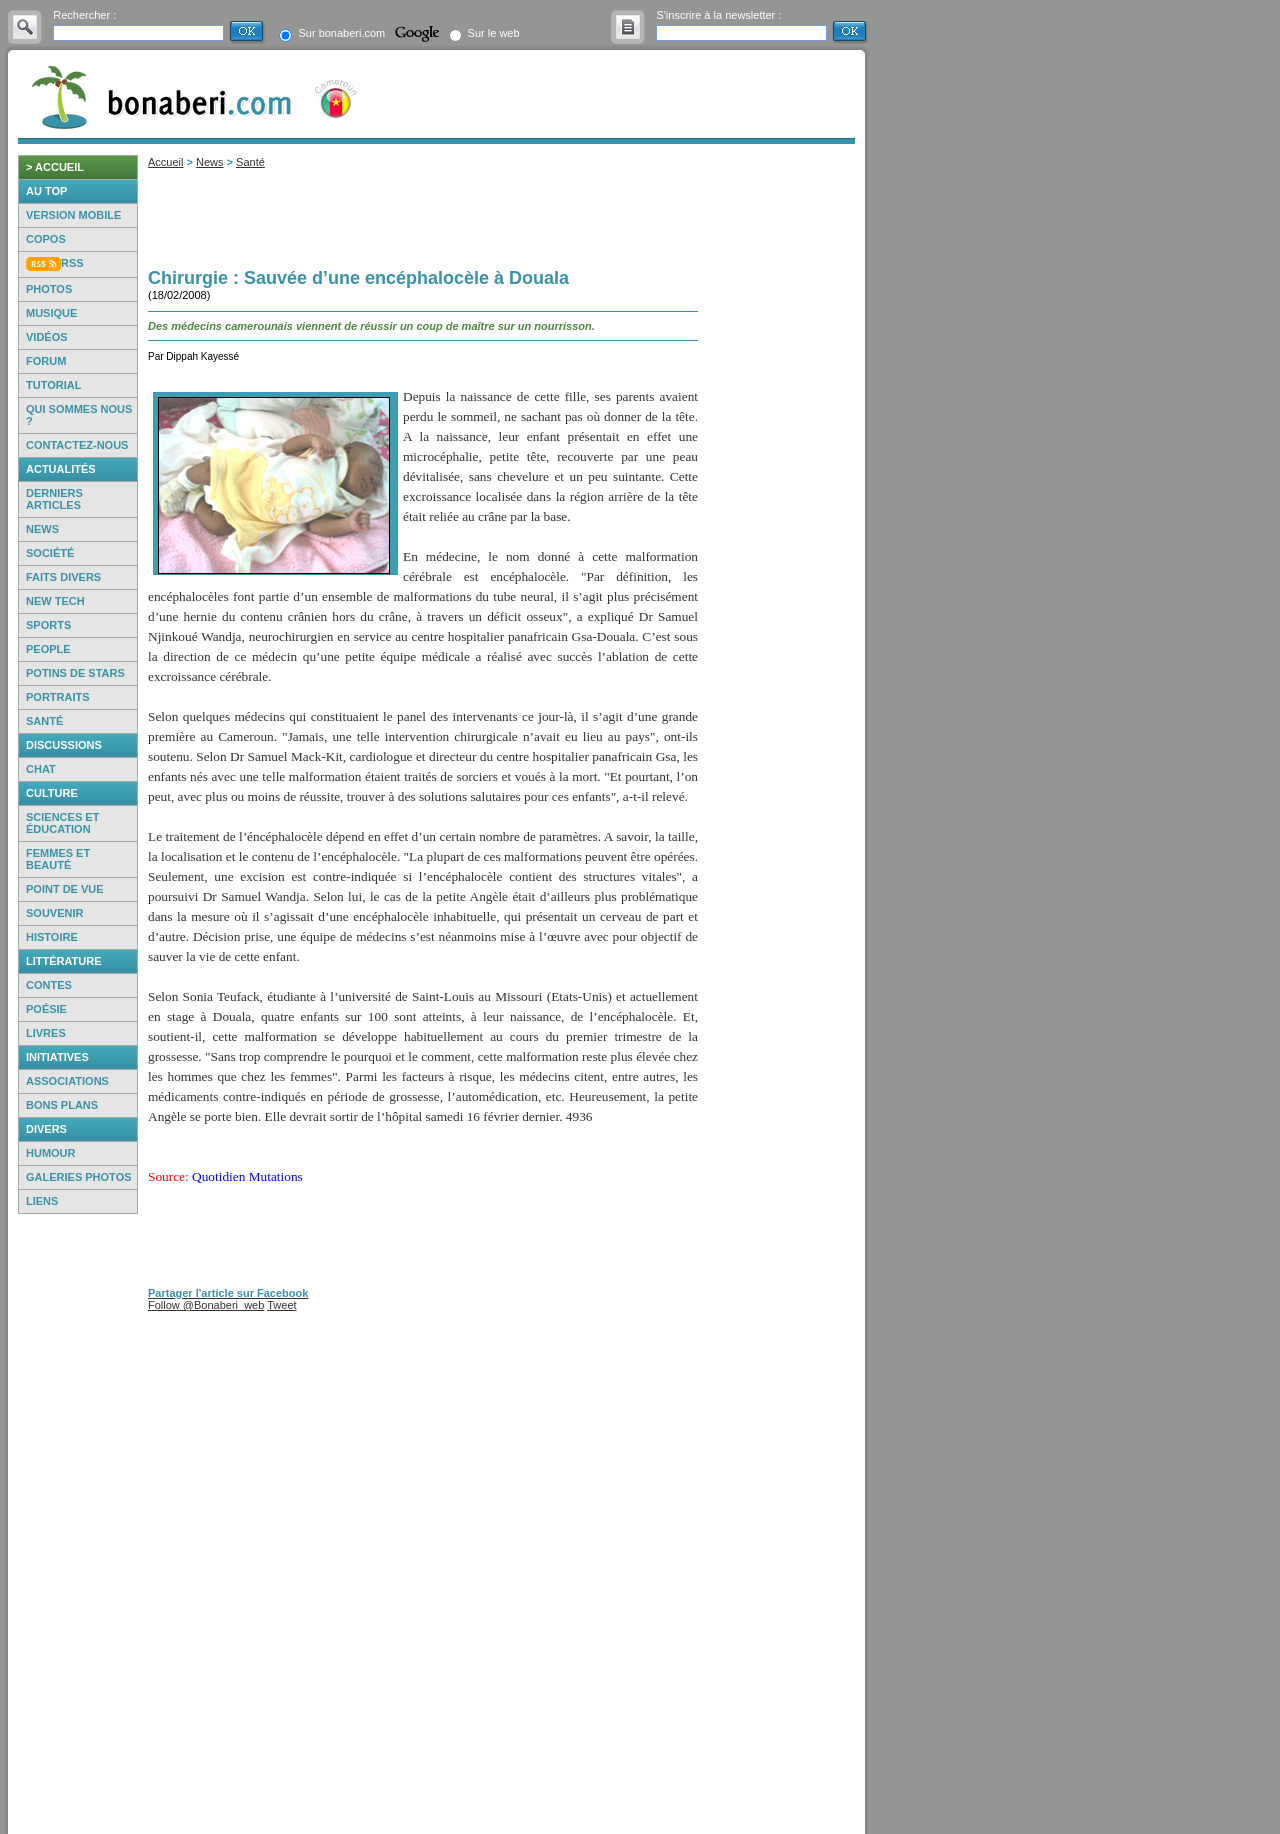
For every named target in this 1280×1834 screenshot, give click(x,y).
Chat (41, 769)
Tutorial (53, 385)
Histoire (52, 937)
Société (50, 553)
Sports (48, 625)
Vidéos (47, 337)
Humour (51, 1153)
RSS (72, 263)
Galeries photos (79, 1177)
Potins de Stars (75, 673)
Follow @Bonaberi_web (206, 1305)
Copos (46, 239)
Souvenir (54, 913)
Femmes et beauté (58, 859)
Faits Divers (63, 577)
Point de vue (65, 889)
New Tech (55, 601)
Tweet (281, 1305)
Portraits (58, 697)
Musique (51, 313)
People (48, 649)
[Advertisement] (78, 1524)
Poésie (46, 1009)
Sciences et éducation (62, 823)
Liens (42, 1201)
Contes (49, 985)
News (42, 529)
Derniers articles (54, 499)
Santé (44, 721)
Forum (46, 361)
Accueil (165, 162)
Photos (49, 289)
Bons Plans (62, 1105)
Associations (67, 1081)
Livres (46, 1033)
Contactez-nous (77, 445)
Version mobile (73, 215)
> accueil (55, 167)
